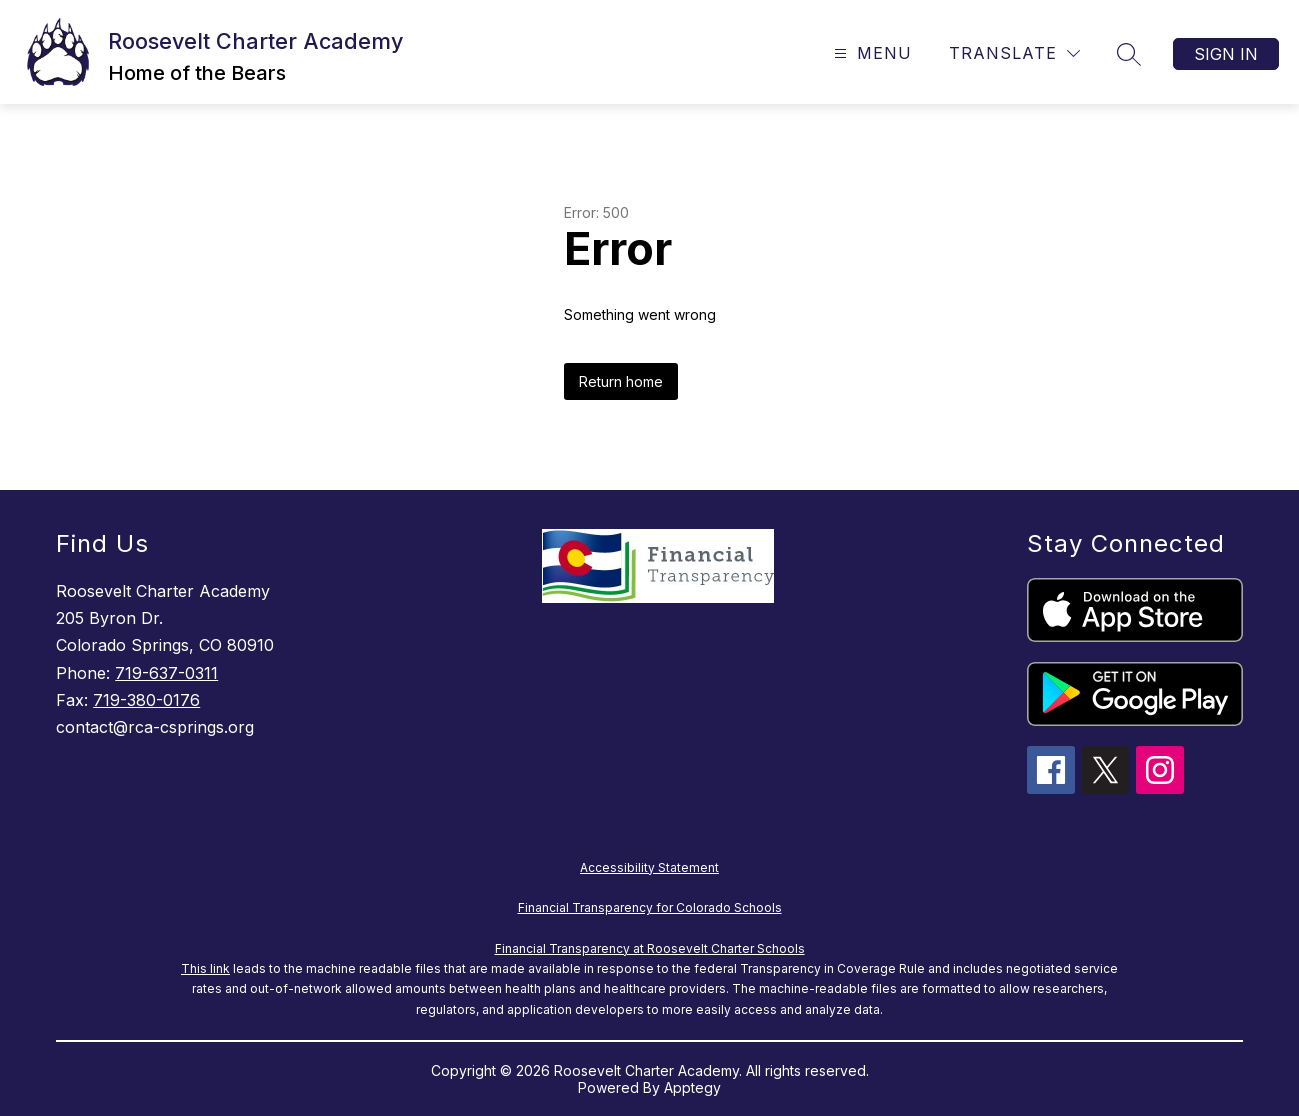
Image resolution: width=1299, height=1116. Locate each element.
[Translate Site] (1014, 53)
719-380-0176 (146, 700)
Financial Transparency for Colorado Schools (650, 907)
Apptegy (692, 1087)
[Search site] (1129, 54)
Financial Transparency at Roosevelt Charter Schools (650, 948)
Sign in (1226, 54)
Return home (621, 381)
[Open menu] (870, 53)
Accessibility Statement (649, 867)
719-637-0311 (166, 673)
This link (205, 968)
